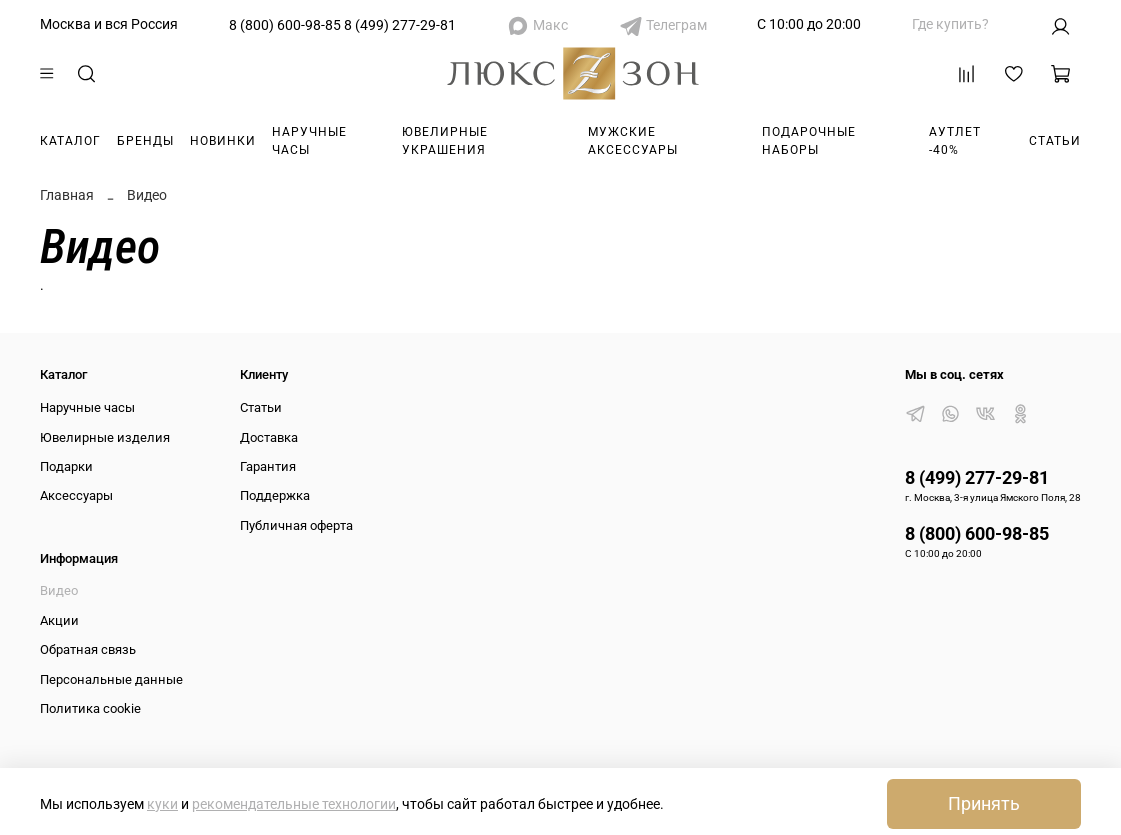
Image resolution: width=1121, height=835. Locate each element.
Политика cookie (90, 708)
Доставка (269, 437)
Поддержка (275, 495)
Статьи (1055, 141)
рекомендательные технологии (294, 804)
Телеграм (676, 25)
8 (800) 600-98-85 (285, 25)
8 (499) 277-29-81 (400, 25)
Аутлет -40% (955, 141)
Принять (984, 804)
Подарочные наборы (809, 141)
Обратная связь (88, 649)
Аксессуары (76, 495)
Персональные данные (111, 679)
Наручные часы (309, 141)
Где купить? (950, 24)
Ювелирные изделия (105, 437)
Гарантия (268, 466)
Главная (67, 195)
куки (162, 804)
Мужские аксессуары (633, 141)
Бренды (145, 141)
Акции (59, 620)
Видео (59, 590)
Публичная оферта (296, 525)
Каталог (70, 141)
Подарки (66, 466)
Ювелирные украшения (445, 141)
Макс (550, 25)
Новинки (223, 141)
